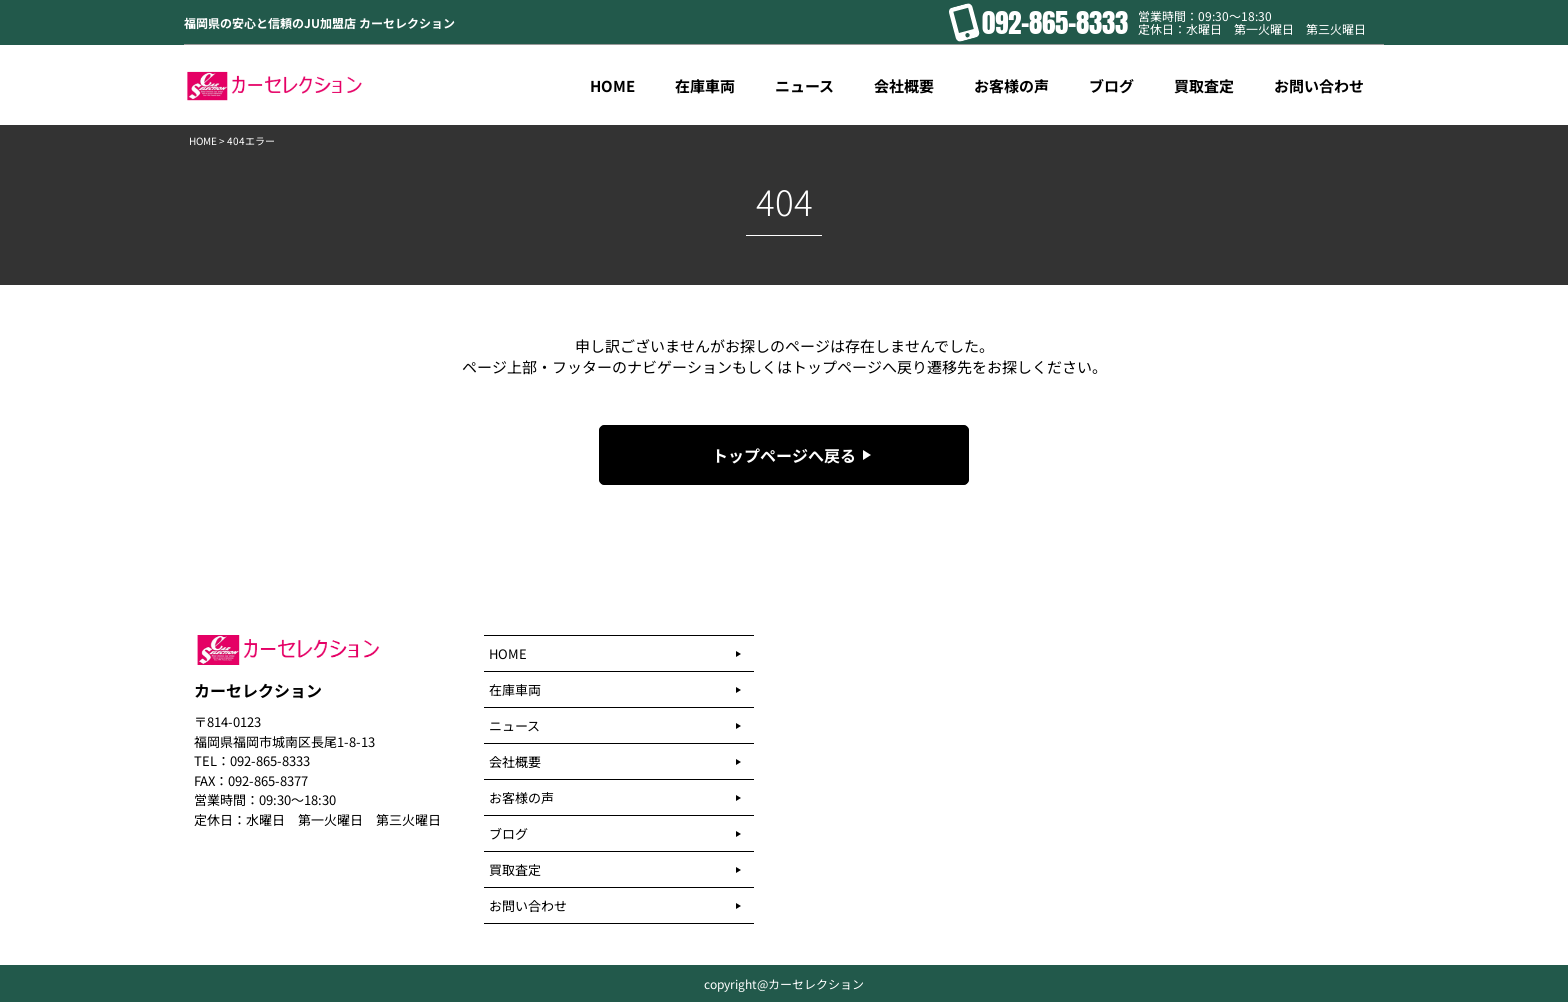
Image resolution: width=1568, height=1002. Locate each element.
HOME (203, 140)
